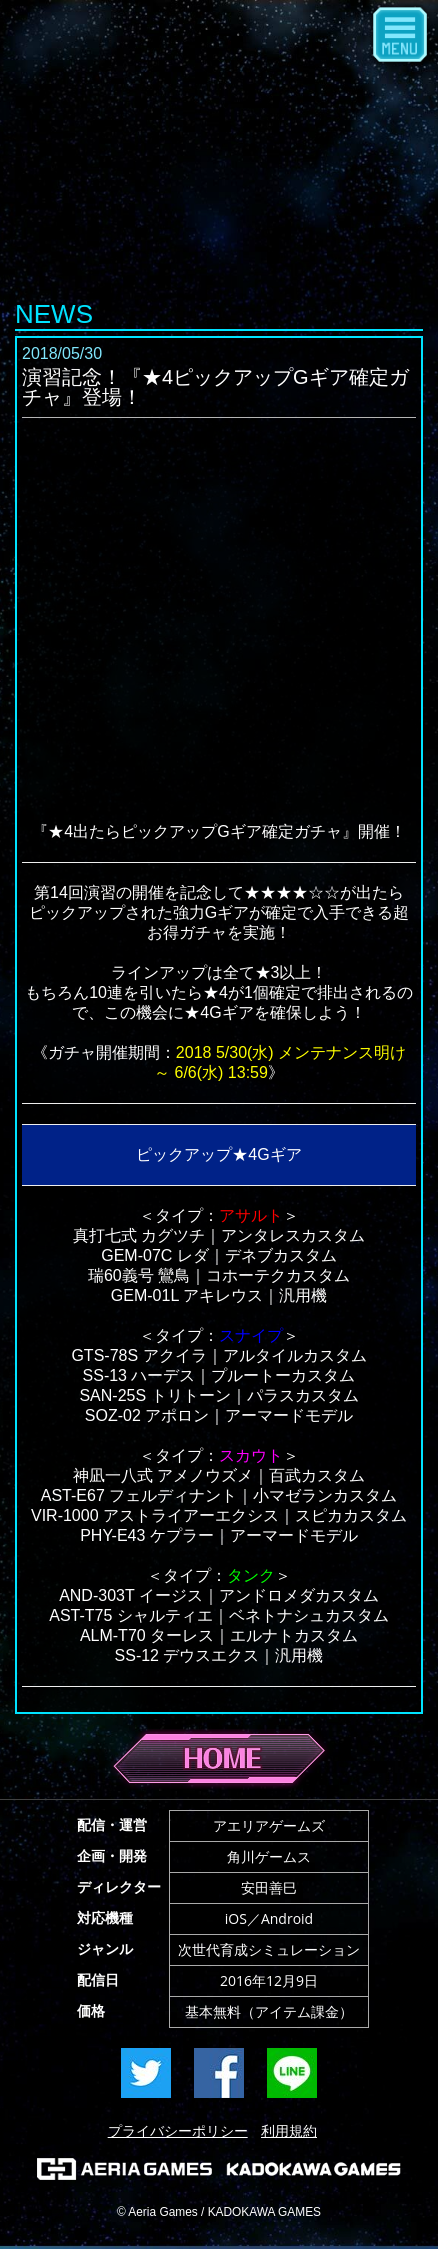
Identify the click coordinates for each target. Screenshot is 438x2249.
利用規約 (289, 2131)
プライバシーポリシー (178, 2131)
